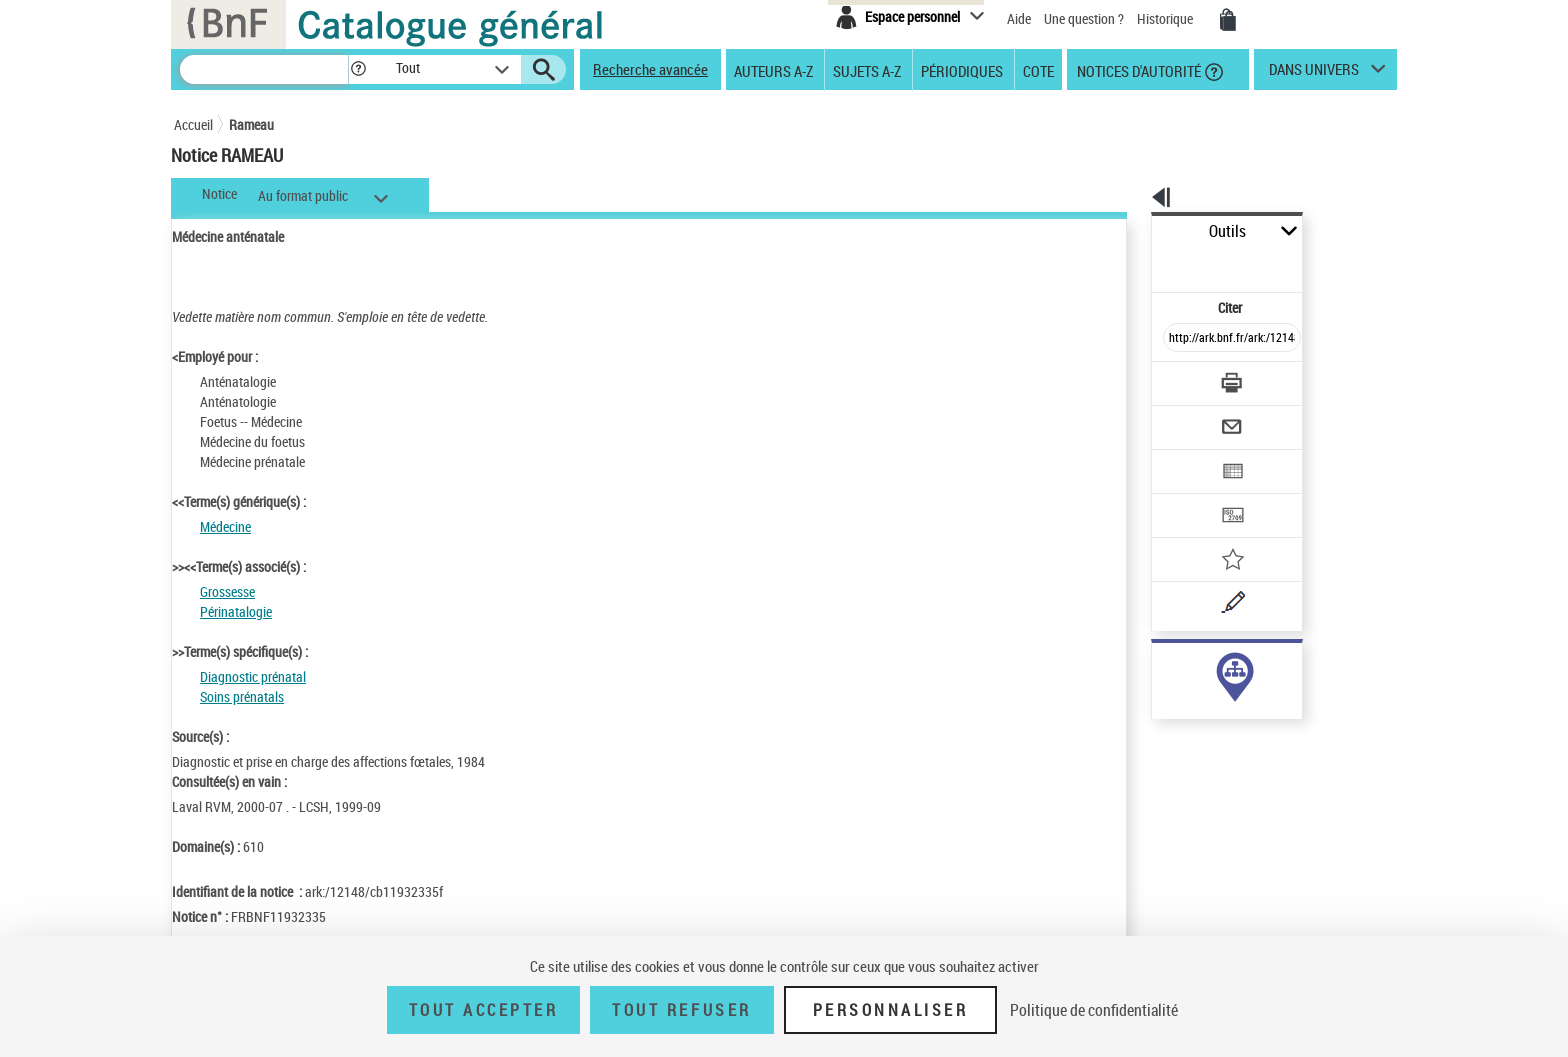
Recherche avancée (650, 69)
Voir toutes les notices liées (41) (1207, 708)
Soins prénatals (242, 696)
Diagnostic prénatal (253, 676)
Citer (1144, 263)
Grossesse (227, 591)
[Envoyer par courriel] (1175, 378)
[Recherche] (264, 69)
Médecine (225, 526)
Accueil (193, 124)
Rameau (251, 124)
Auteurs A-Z (773, 70)
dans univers (1314, 74)
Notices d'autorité (1137, 70)
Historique (1166, 18)
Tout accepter (484, 1010)
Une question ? (1084, 18)
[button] (358, 69)
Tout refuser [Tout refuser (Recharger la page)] (681, 1010)
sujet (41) (1157, 667)
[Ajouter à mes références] (1188, 495)
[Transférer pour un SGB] (1184, 456)
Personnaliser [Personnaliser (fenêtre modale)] (891, 1010)
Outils (1129, 231)
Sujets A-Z (867, 70)
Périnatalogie (236, 611)
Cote (1038, 70)
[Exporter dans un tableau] (1190, 417)
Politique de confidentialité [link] (1094, 1010)
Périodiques (962, 70)
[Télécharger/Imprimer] (1179, 339)
